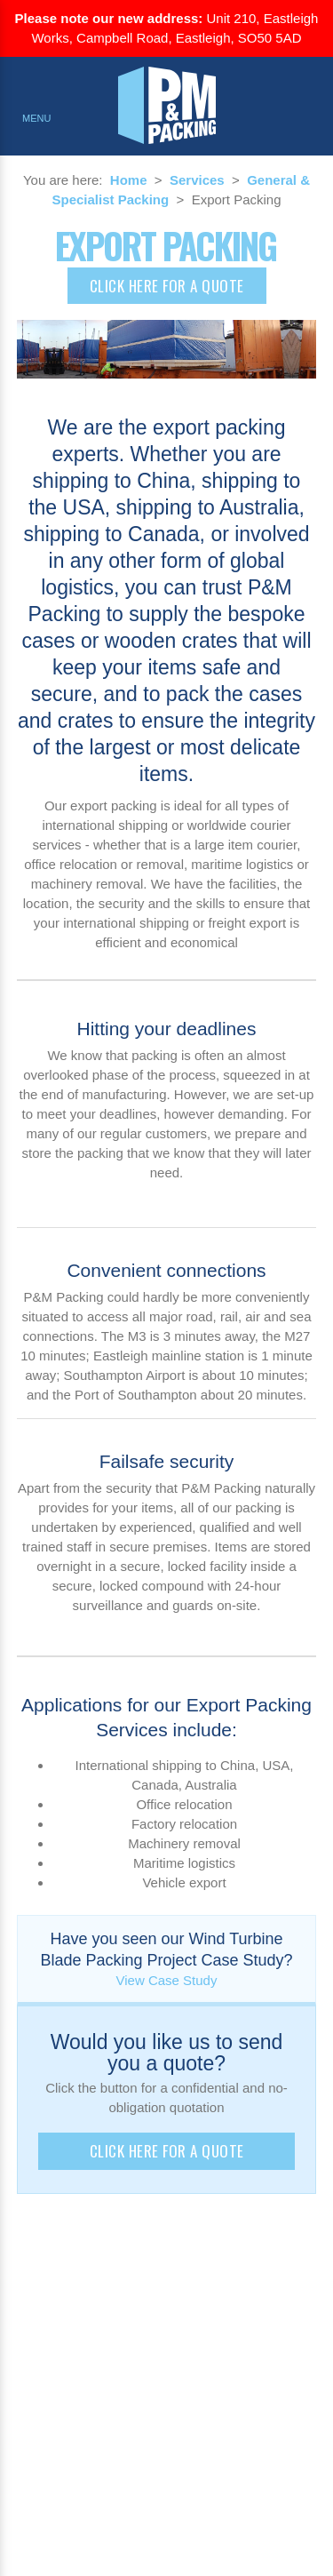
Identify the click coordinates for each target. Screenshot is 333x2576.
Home (128, 179)
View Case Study (167, 1980)
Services (197, 179)
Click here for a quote (167, 286)
